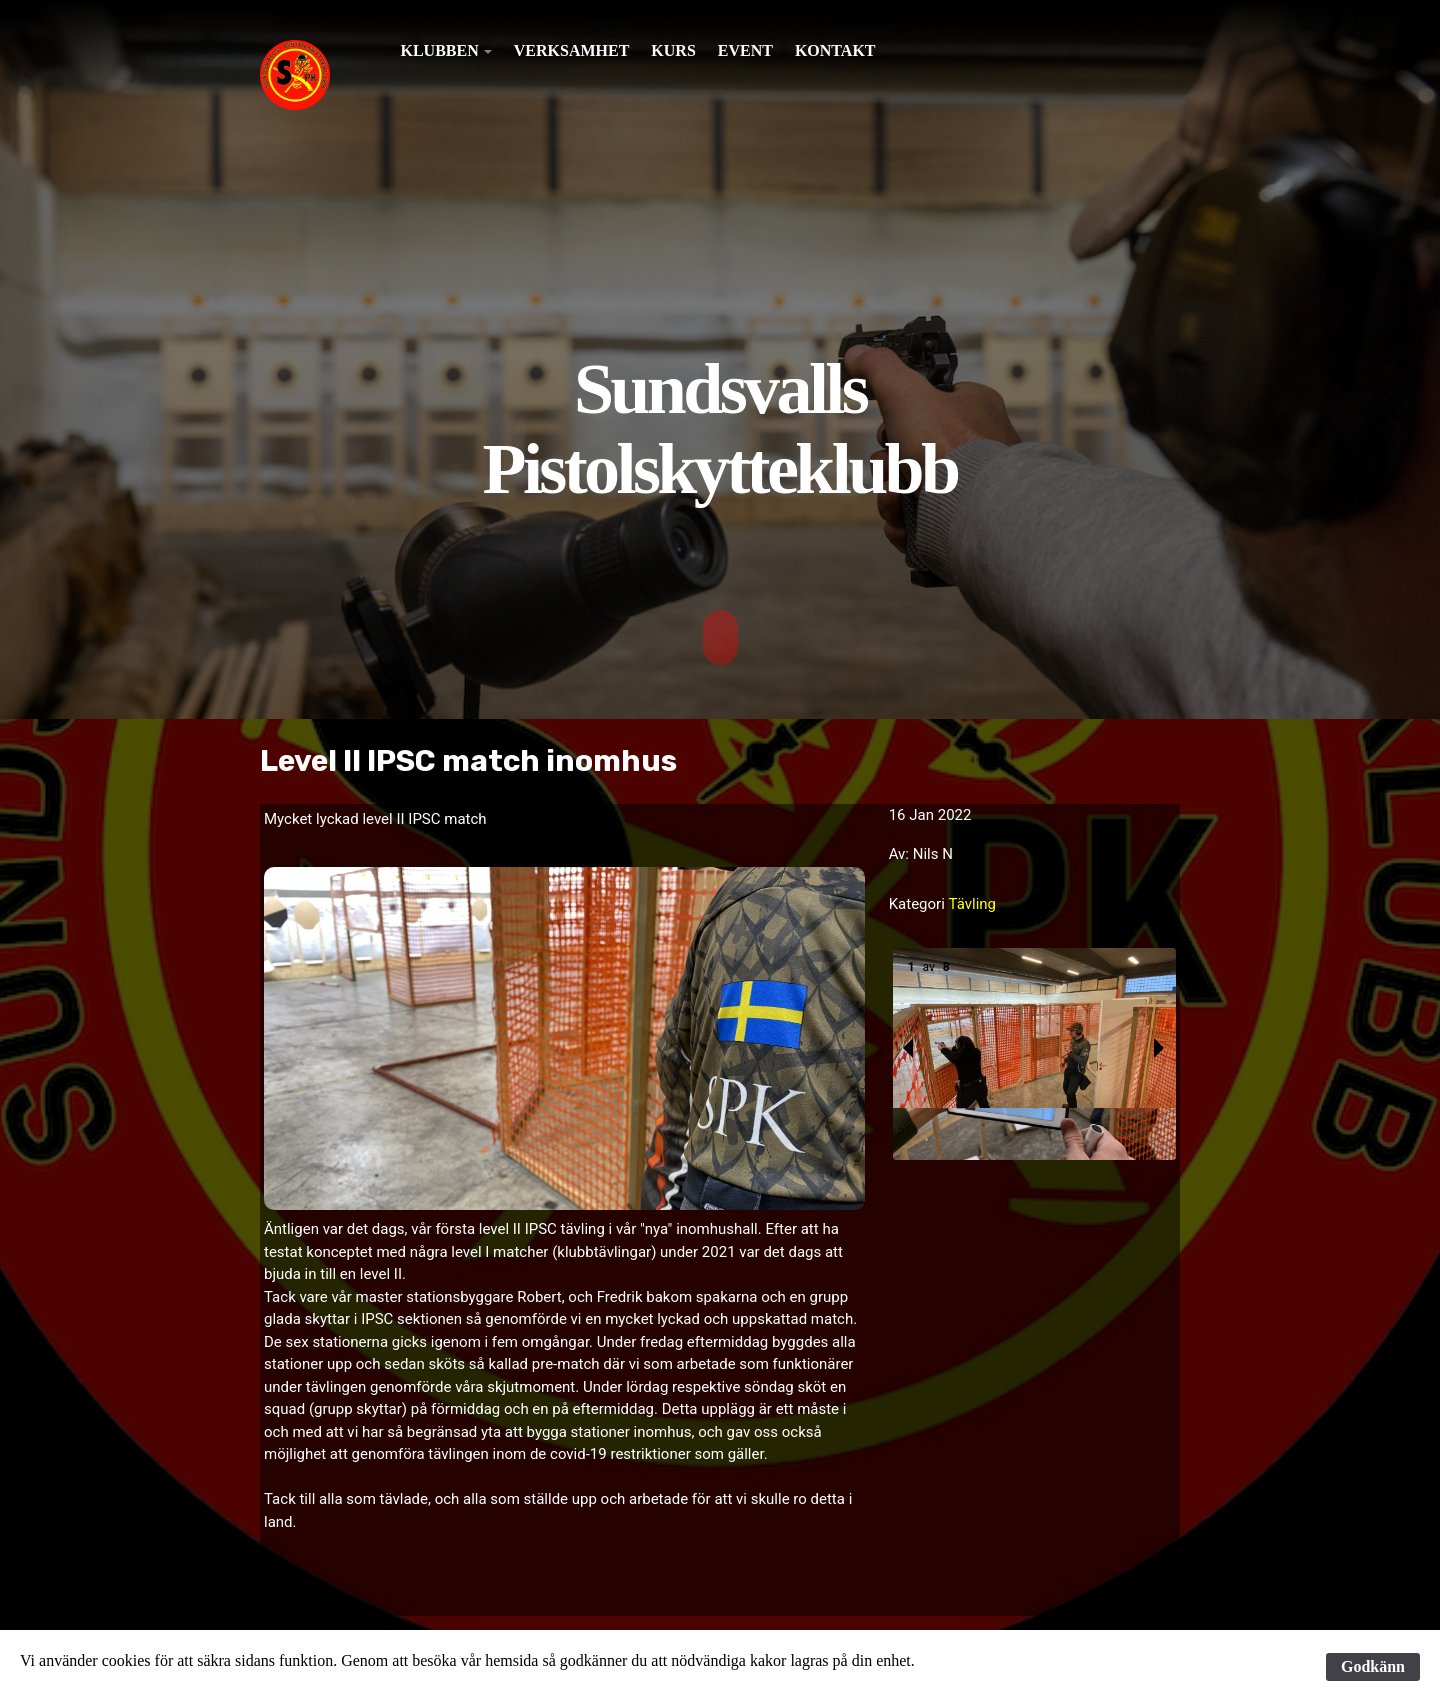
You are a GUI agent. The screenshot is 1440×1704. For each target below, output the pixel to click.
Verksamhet (572, 50)
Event (745, 50)
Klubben (440, 50)
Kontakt (835, 50)
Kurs (673, 50)
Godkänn (1373, 1666)
